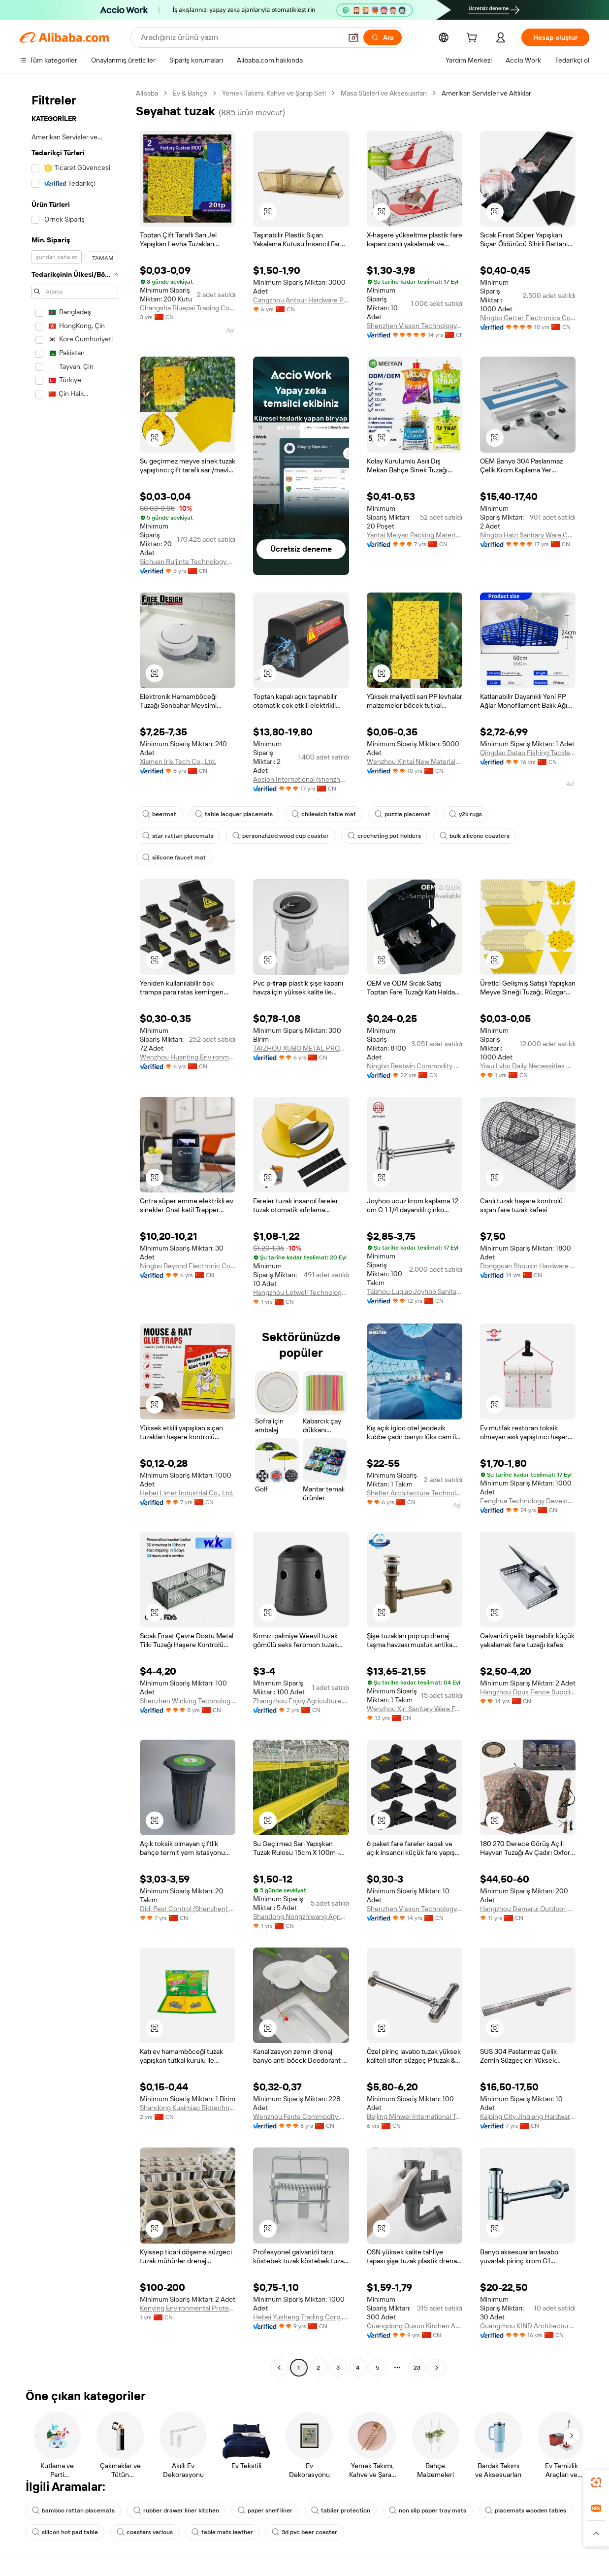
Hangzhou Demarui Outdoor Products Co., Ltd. (528, 1909)
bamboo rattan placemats (73, 2510)
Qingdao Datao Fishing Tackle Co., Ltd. (528, 753)
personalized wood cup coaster (280, 836)
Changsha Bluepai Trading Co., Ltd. (187, 308)
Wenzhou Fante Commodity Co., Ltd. (301, 2116)
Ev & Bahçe (190, 93)
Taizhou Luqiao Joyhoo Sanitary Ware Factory (414, 1291)
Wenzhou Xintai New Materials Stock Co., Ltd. (414, 761)
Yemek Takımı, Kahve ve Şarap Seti (274, 93)
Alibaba (147, 93)
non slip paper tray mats (427, 2510)
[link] (596, 2482)
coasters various (145, 2532)
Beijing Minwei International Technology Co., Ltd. (414, 2116)
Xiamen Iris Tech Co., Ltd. (178, 761)
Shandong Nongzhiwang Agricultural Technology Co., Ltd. (301, 1916)
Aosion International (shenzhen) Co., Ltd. (301, 779)
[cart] (473, 39)
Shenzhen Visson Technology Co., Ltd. (414, 326)
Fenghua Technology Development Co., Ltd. (528, 1501)
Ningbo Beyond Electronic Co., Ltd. (187, 1266)
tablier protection (340, 2510)
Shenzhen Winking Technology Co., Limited (187, 1701)
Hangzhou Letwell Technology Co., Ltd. (301, 1292)
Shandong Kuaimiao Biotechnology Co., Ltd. (187, 2108)
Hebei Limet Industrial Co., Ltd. (186, 1493)
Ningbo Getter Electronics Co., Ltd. (528, 318)
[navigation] (75, 1231)
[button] (353, 37)
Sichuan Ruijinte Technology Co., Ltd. (187, 561)
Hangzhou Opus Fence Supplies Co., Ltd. (528, 1692)
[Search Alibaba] (240, 37)
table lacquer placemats (234, 814)
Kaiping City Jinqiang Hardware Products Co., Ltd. (528, 2116)
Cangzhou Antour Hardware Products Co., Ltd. (301, 300)
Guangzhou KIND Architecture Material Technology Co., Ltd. (528, 2326)
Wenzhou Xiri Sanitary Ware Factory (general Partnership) (414, 1709)
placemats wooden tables (525, 2510)
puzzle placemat (402, 814)
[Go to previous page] (279, 2368)
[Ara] (382, 37)
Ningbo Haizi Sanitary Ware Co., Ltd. (528, 535)
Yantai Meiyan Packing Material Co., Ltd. (414, 535)
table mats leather (222, 2532)
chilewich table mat (323, 814)
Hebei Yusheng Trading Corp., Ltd (301, 2317)
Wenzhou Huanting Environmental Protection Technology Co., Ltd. (187, 1057)
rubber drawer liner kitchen (176, 2510)
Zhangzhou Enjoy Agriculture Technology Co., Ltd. (301, 1701)
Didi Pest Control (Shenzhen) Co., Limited (187, 1909)
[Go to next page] (437, 2368)
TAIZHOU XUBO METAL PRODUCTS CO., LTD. (301, 1048)
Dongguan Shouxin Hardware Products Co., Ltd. (528, 1266)
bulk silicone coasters (475, 836)
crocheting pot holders (384, 836)
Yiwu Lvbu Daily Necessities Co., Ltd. (528, 1066)
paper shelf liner (265, 2510)
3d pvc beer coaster (304, 2532)
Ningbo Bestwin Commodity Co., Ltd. (414, 1066)
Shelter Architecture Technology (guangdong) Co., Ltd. (414, 1493)
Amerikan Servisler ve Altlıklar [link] (486, 93)
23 (417, 2367)
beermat (159, 814)
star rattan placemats (178, 836)
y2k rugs (465, 814)
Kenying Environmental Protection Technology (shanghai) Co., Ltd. (187, 2308)
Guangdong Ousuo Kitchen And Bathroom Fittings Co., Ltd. (414, 2326)
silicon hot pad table (65, 2532)
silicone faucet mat (174, 857)
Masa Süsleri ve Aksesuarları (384, 93)
